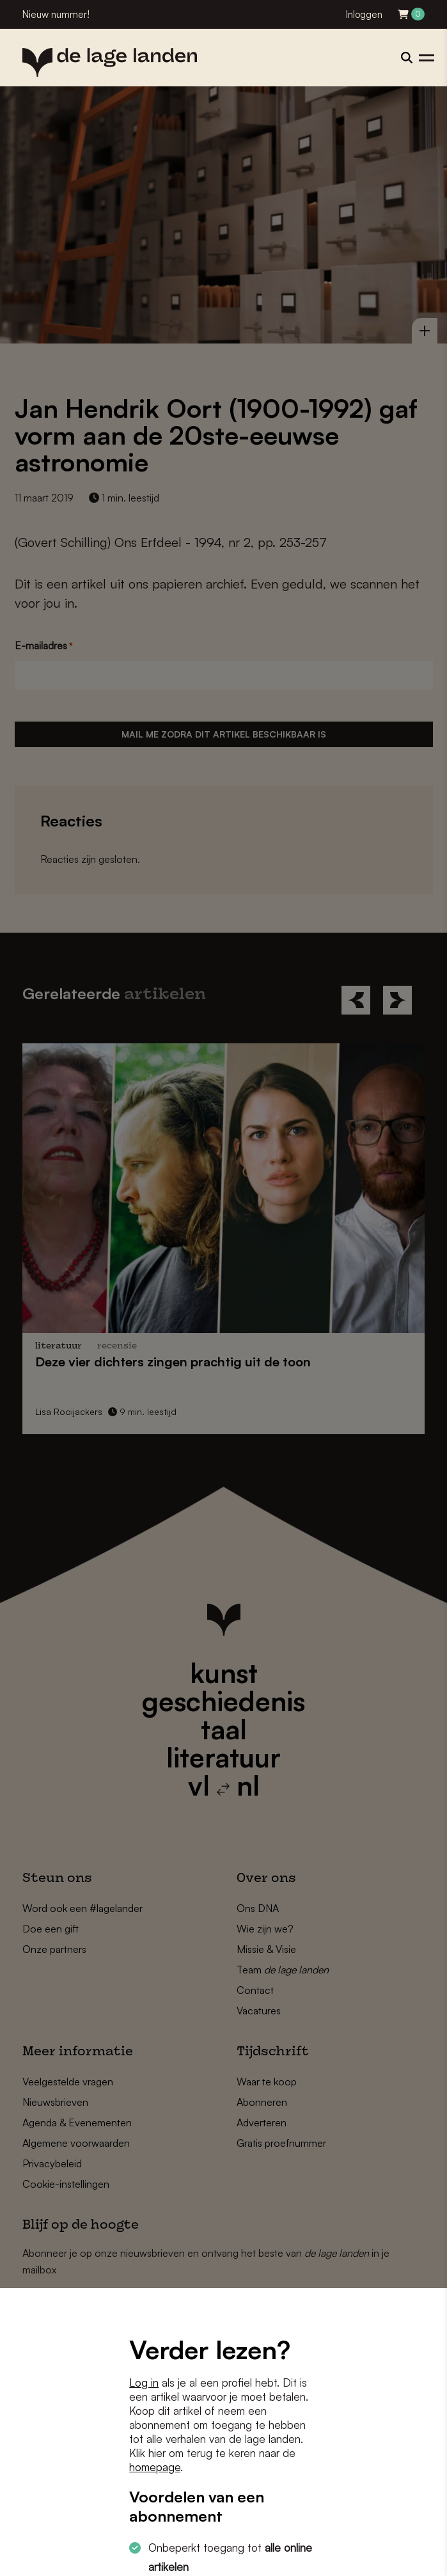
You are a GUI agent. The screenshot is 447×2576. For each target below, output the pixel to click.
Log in (144, 2382)
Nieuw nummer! (56, 14)
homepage (154, 2467)
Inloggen (364, 14)
